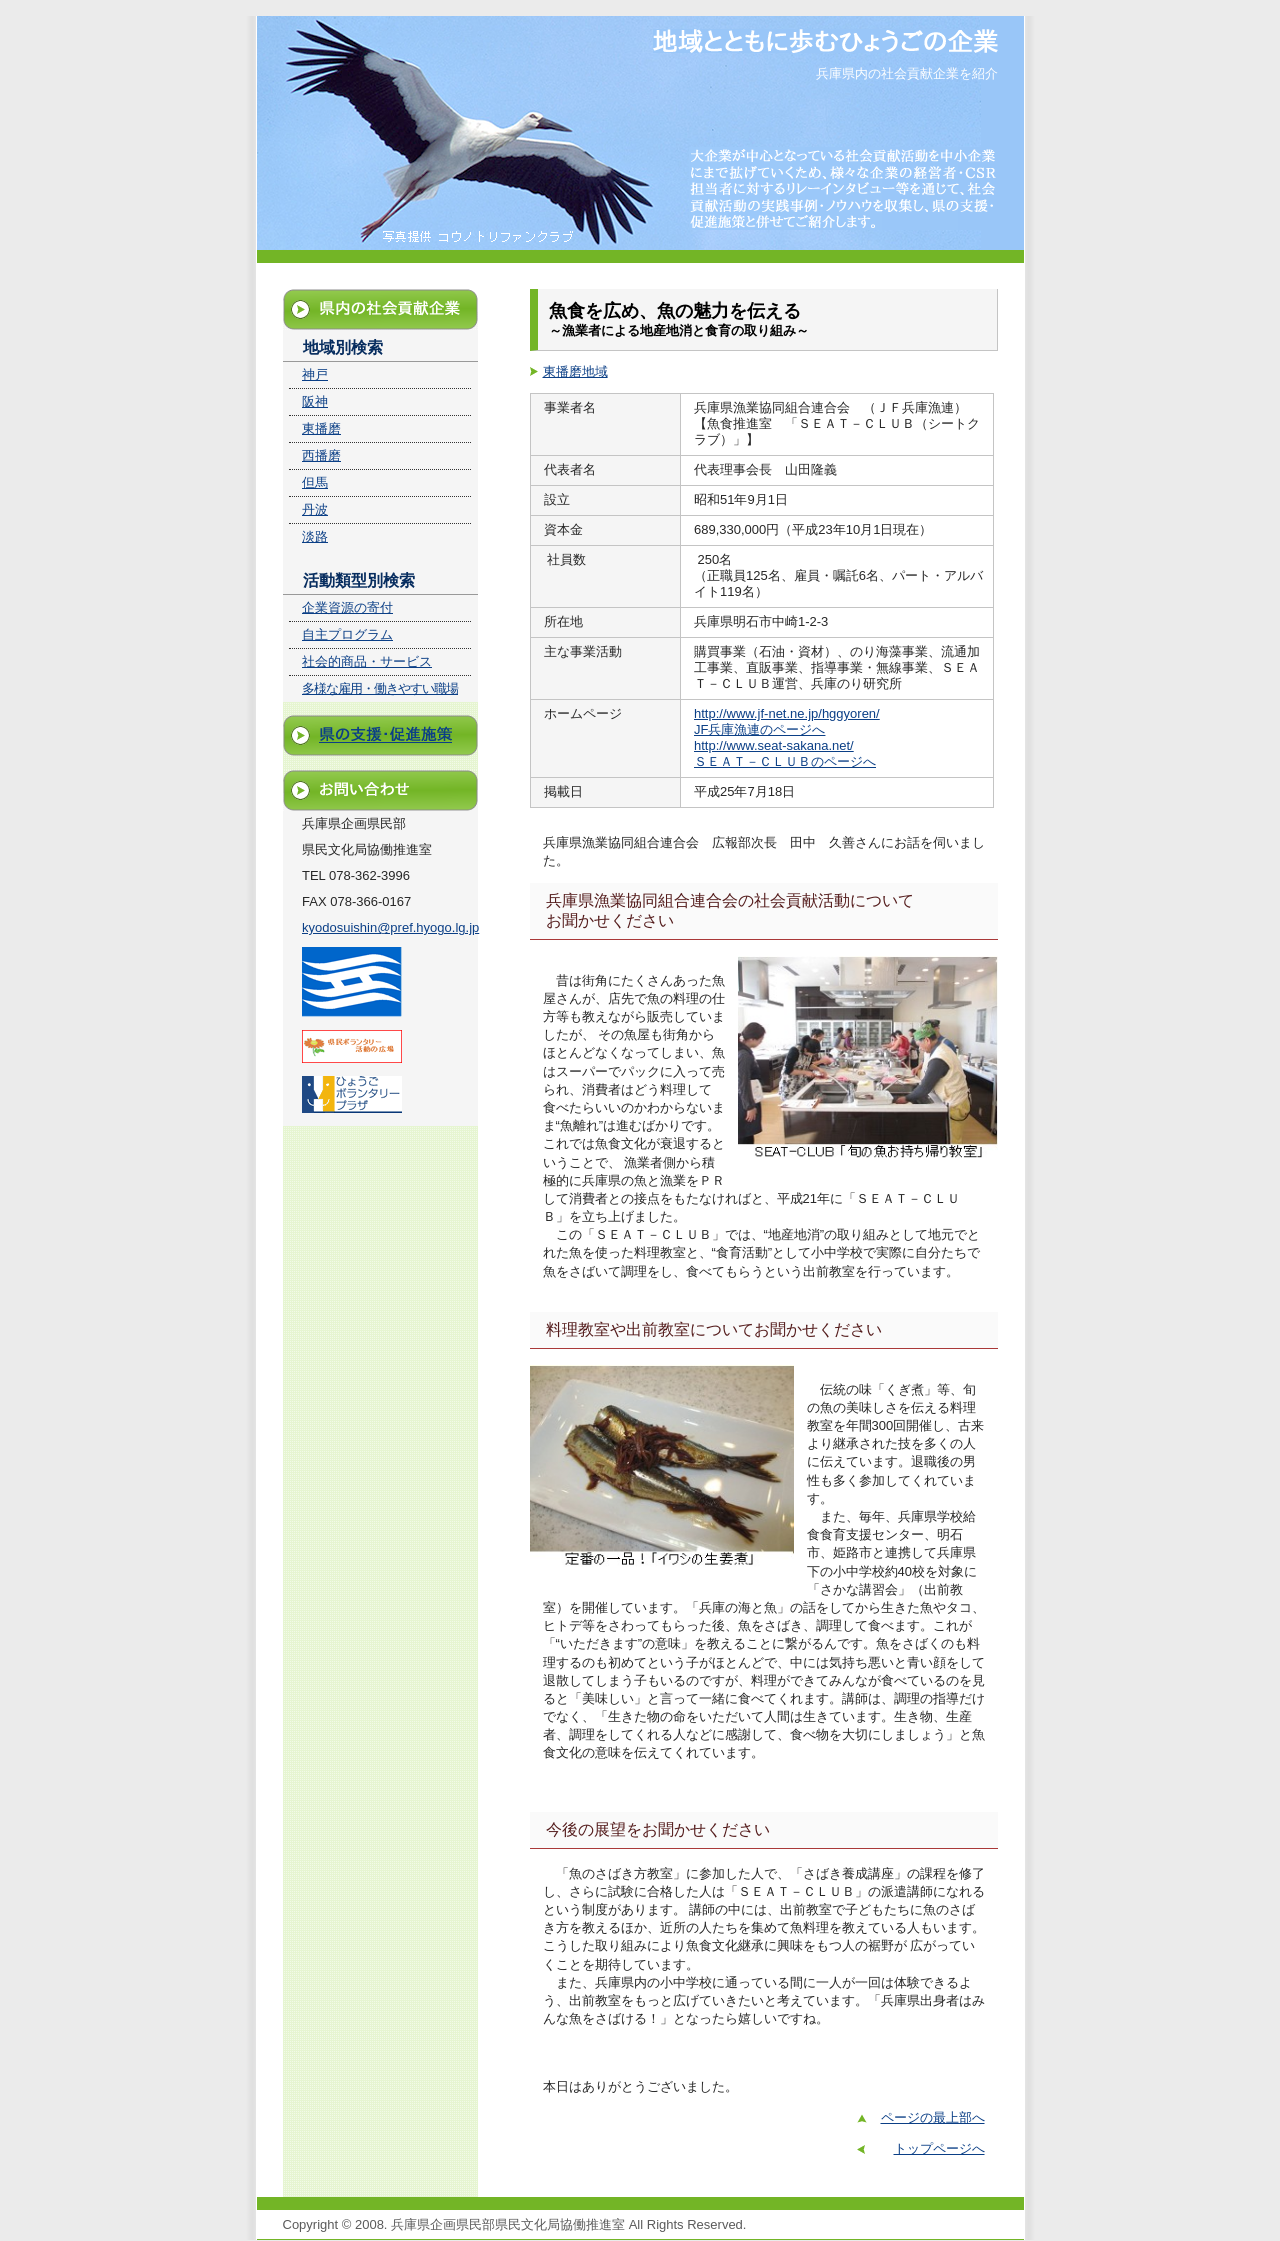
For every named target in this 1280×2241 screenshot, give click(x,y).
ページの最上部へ (933, 2117)
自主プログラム (347, 634)
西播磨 (321, 455)
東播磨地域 (575, 371)
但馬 (315, 482)
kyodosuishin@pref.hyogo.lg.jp (390, 927)
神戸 (315, 374)
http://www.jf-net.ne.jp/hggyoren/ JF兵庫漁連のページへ (787, 721)
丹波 (315, 509)
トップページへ (939, 2148)
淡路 (315, 536)
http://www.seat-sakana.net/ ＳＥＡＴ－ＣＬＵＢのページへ (785, 753)
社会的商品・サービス (367, 661)
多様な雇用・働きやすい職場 (380, 688)
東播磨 (321, 428)
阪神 (315, 401)
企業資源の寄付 (347, 607)
